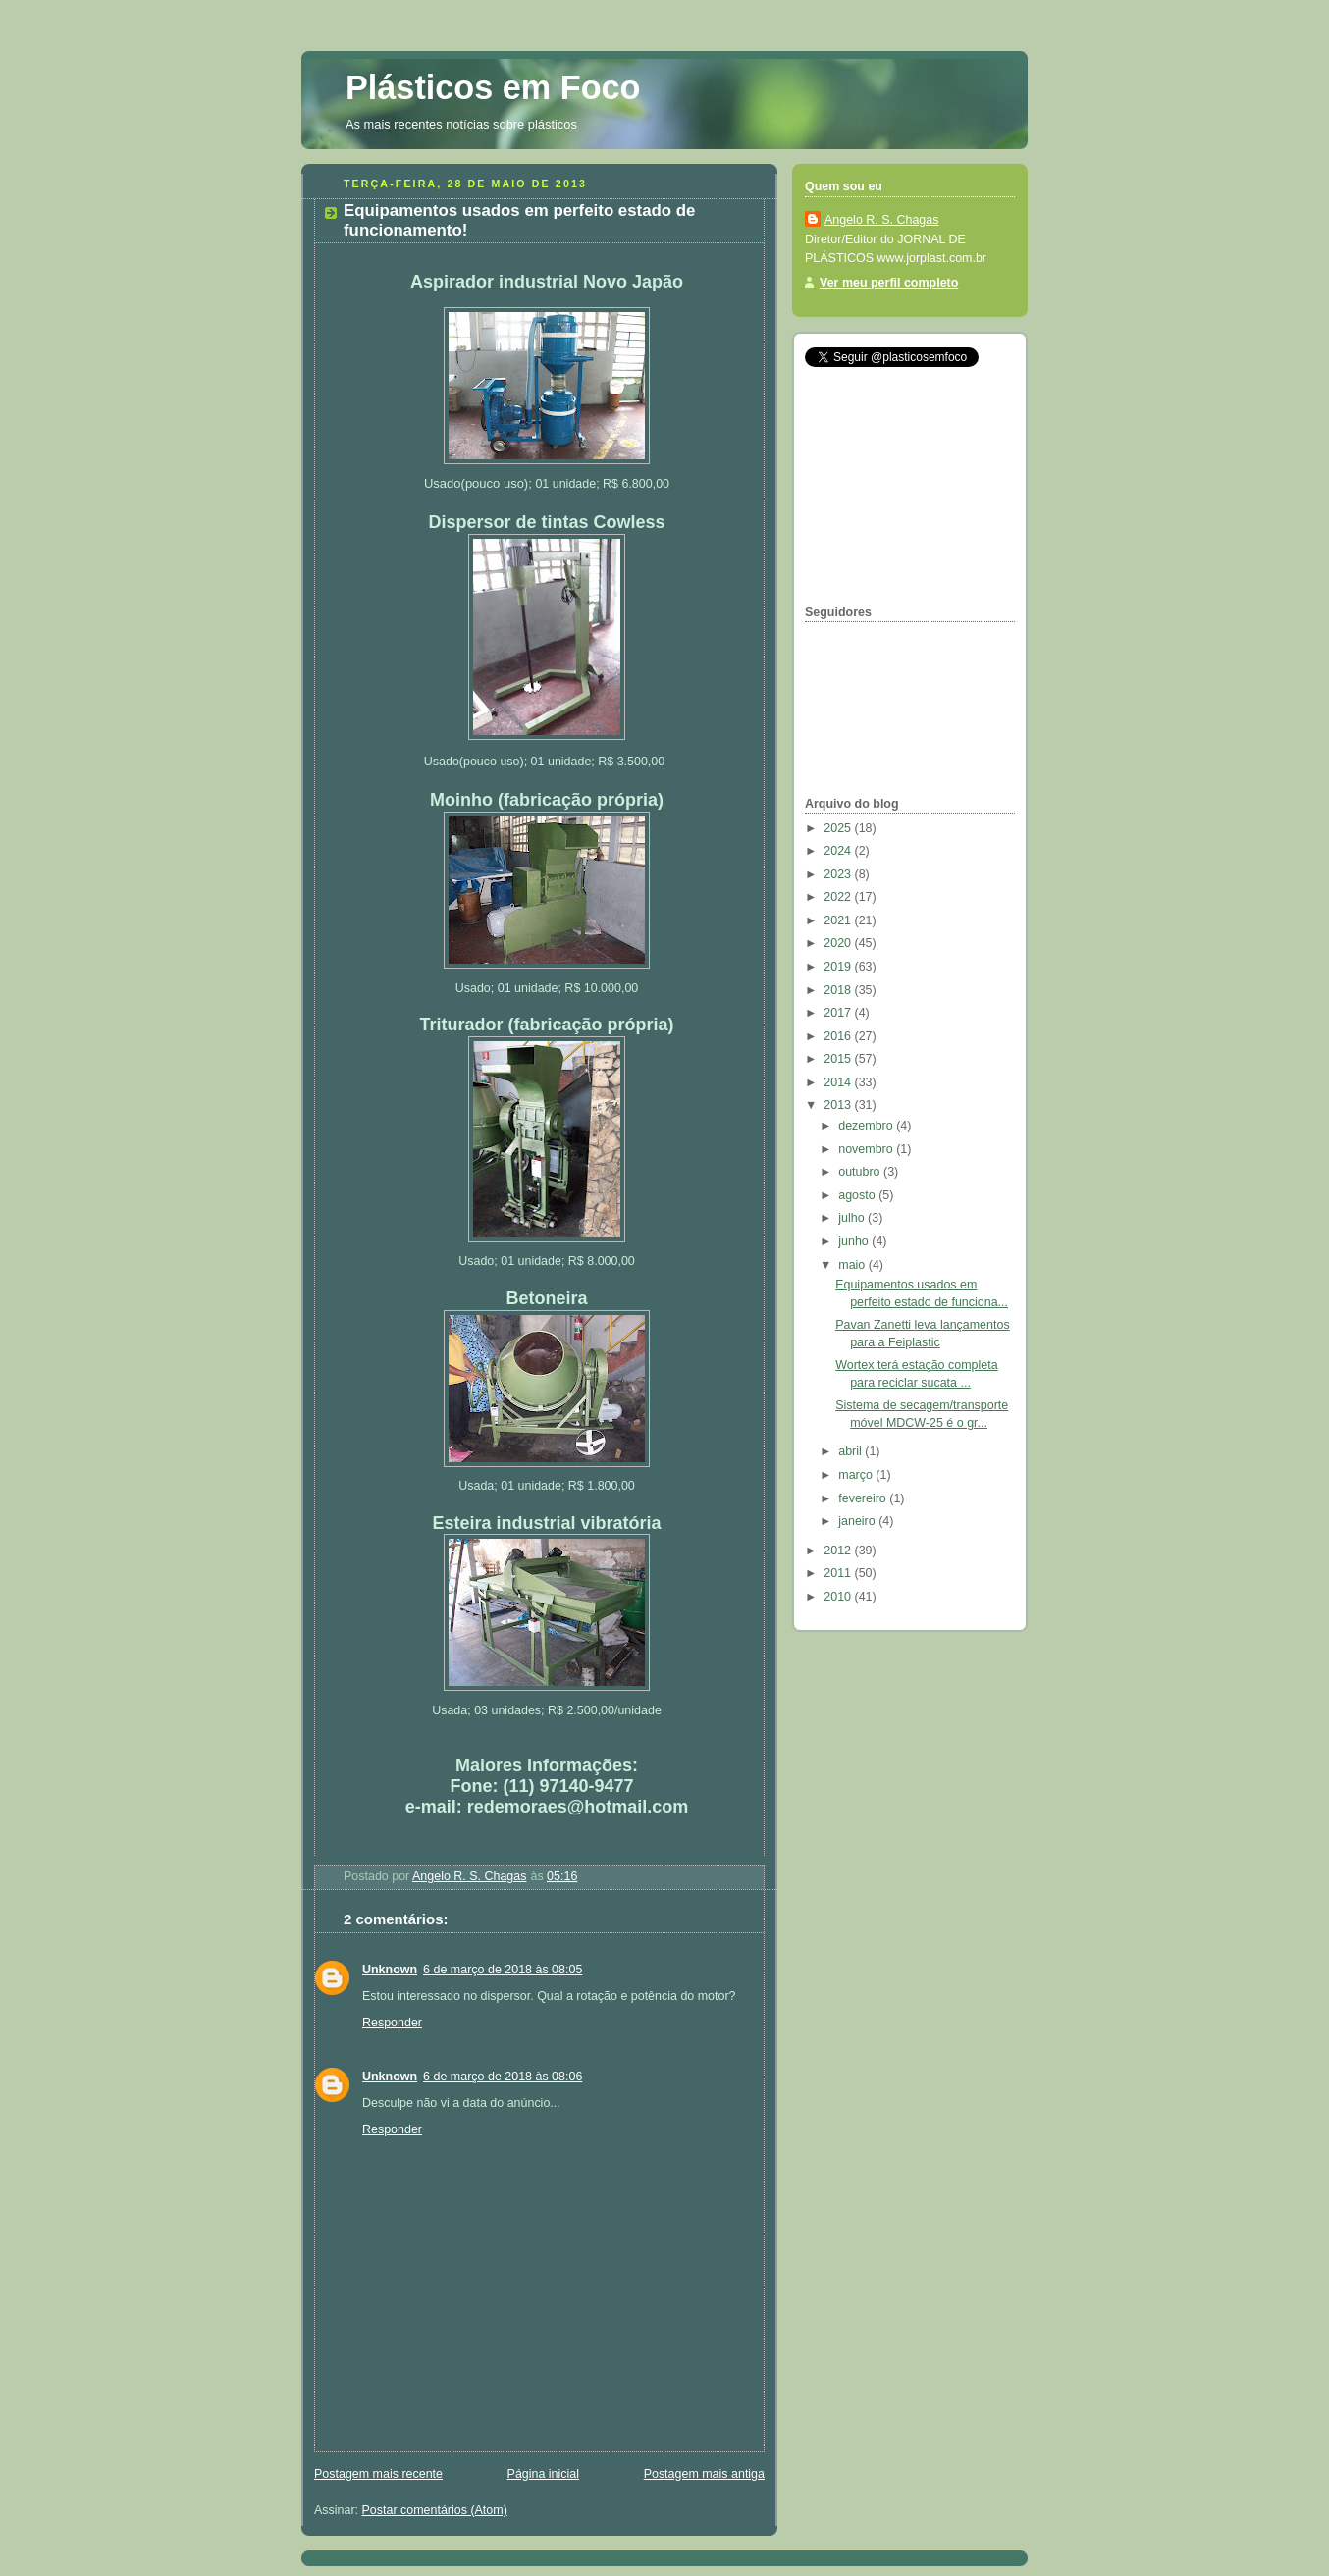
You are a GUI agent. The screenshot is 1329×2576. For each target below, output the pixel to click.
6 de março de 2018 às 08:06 (502, 2076)
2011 (839, 1573)
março (857, 1475)
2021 (839, 920)
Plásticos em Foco (493, 87)
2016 (839, 1036)
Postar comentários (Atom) (434, 2510)
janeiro (858, 1521)
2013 (839, 1105)
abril (851, 1451)
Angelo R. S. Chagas (881, 220)
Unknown (389, 1969)
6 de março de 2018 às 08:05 (502, 1969)
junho (855, 1241)
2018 (839, 990)
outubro (860, 1172)
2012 (839, 1550)
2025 (839, 828)
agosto (858, 1195)
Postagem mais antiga (704, 2474)
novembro (867, 1149)
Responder (392, 2022)
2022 (839, 897)
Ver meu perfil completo (889, 282)
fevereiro (863, 1498)
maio (853, 1265)
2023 (839, 874)
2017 (839, 1013)
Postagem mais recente (378, 2474)
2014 (839, 1082)
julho (853, 1218)
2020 (839, 943)
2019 (839, 966)
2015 (839, 1059)
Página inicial (543, 2474)
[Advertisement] (903, 486)
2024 (839, 851)
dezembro (867, 1125)
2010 (839, 1596)
